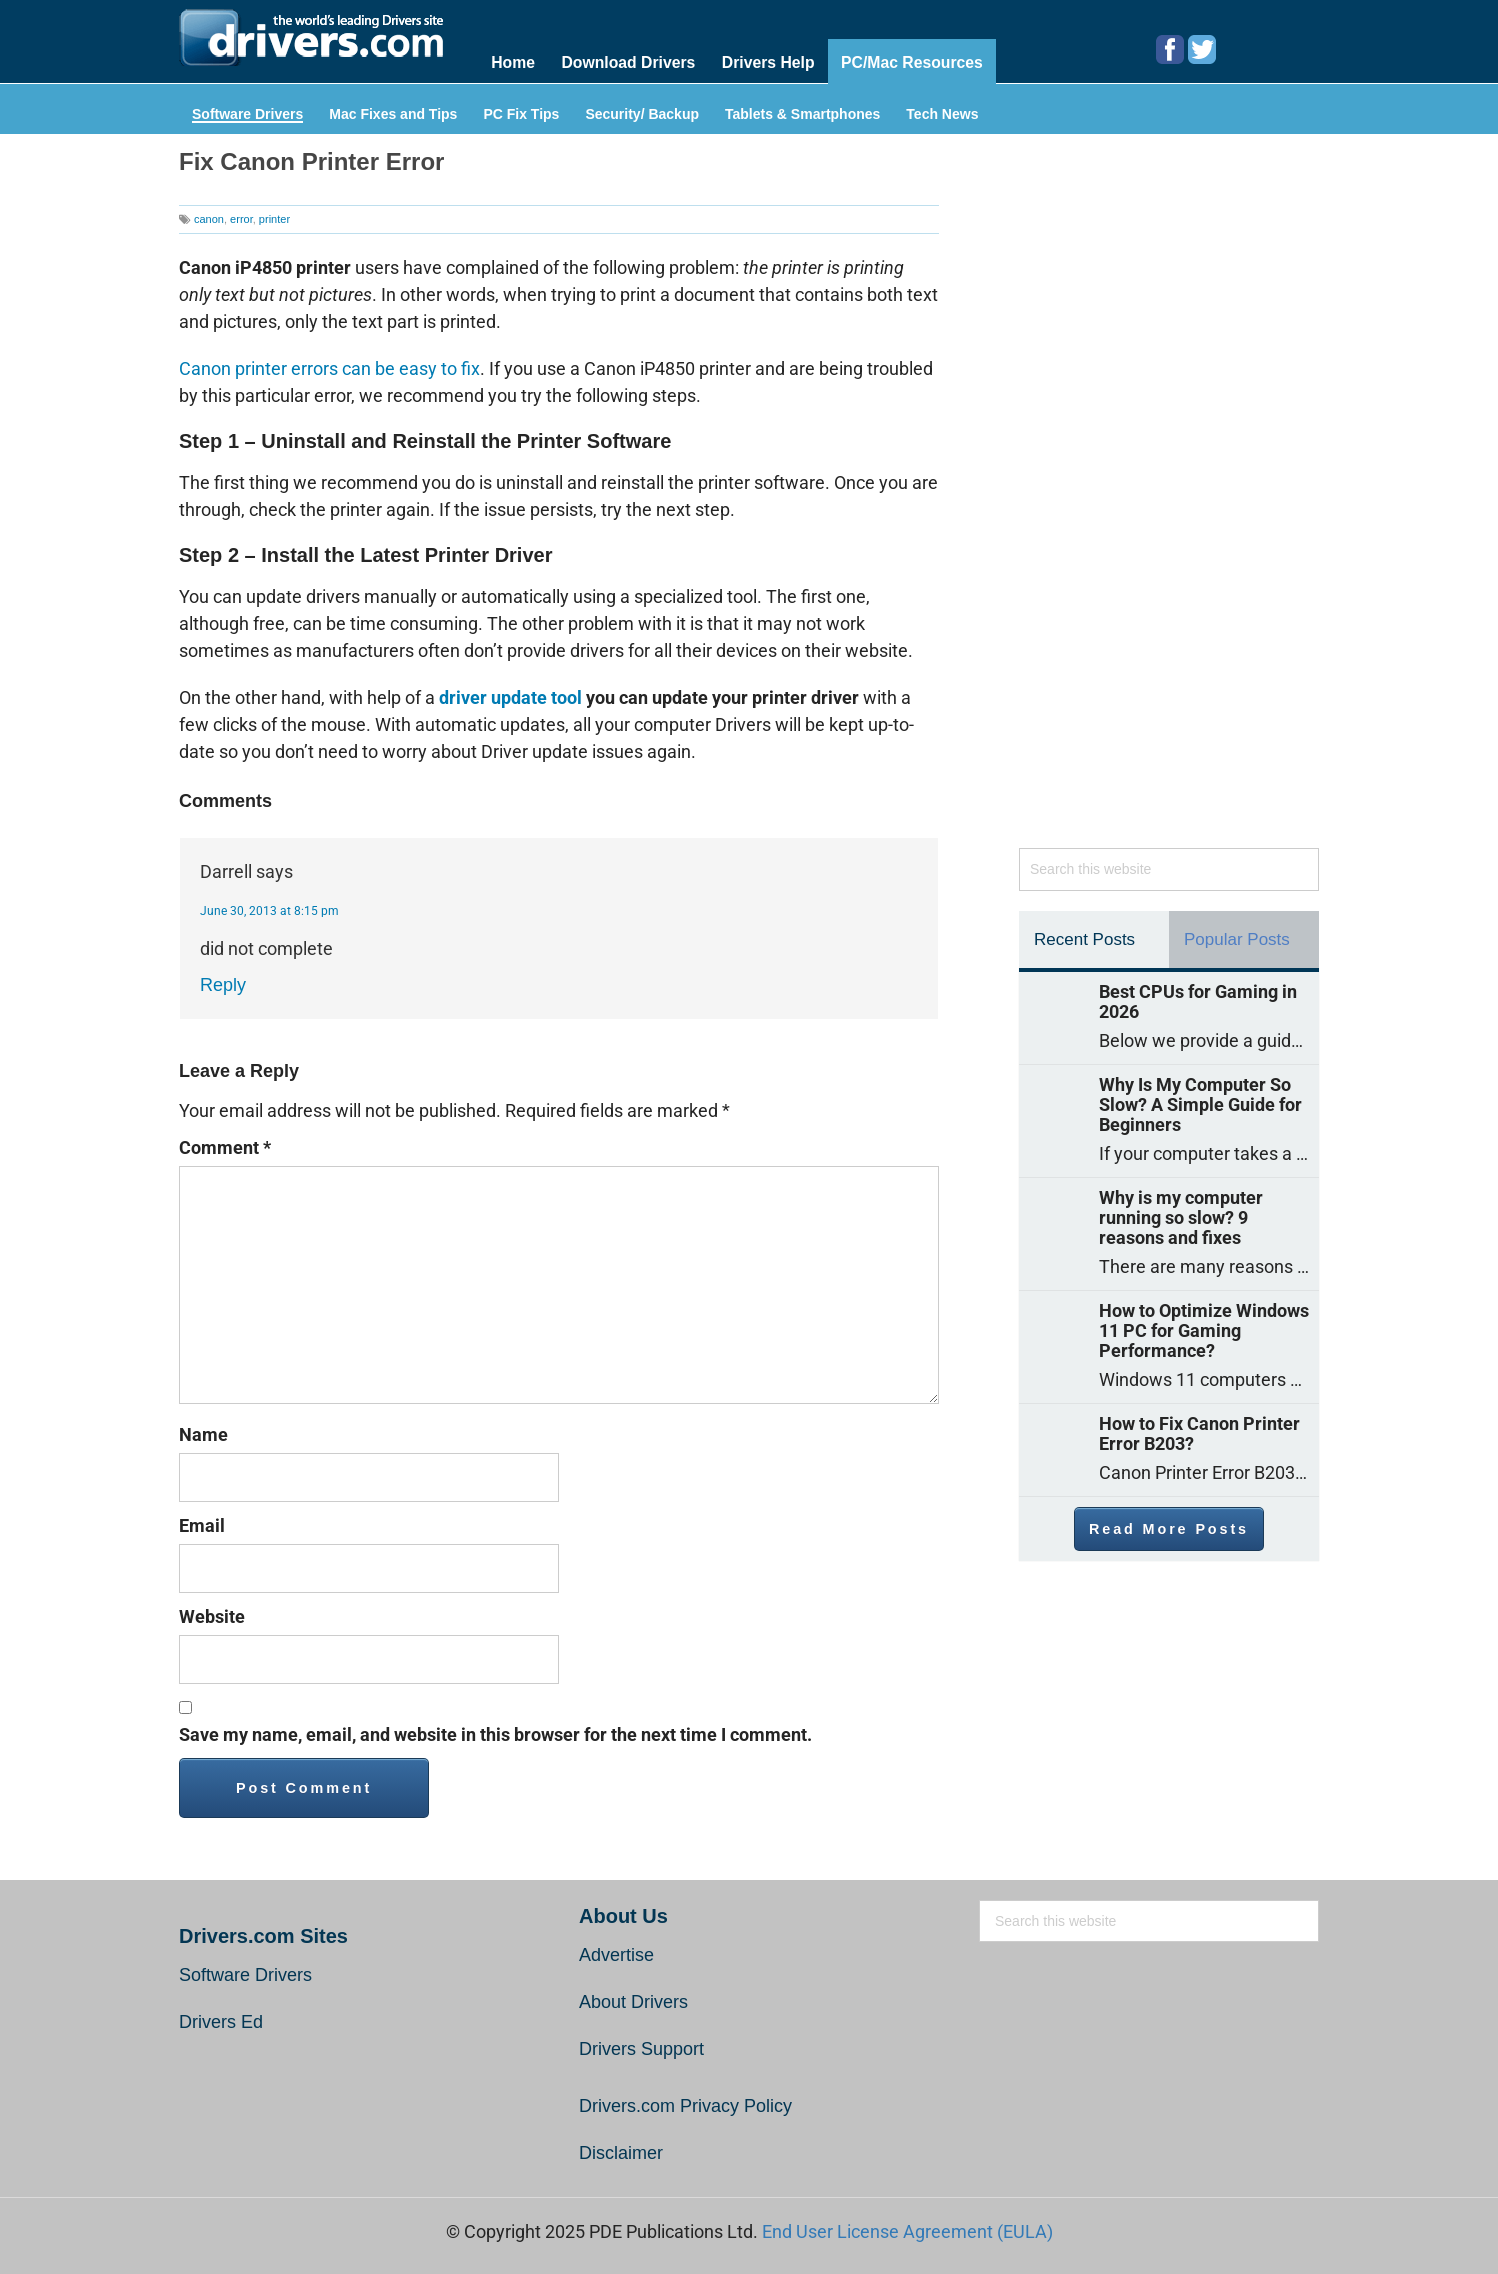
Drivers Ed (221, 2021)
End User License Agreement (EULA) (907, 2230)
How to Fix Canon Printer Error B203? (1199, 1432)
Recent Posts (1084, 937)
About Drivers (633, 2001)
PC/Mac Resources (916, 61)
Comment (225, 1146)
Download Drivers (629, 61)
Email (202, 1524)
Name (203, 1433)
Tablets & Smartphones (802, 112)
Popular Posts (1237, 937)
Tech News (942, 112)
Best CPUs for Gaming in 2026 (1198, 1000)
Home (513, 61)
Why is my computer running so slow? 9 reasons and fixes (1181, 1216)
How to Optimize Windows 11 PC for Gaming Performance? (1204, 1329)
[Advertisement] (1169, 499)
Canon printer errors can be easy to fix (329, 367)
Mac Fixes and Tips (393, 112)
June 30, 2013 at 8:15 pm (269, 910)
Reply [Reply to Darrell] (223, 984)
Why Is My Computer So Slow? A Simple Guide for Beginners (1200, 1103)
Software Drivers (247, 112)
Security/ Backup (642, 112)
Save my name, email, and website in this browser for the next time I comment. (495, 1733)
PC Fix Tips (521, 112)
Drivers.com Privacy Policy (685, 2105)
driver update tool (510, 696)
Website (212, 1615)
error (241, 217)
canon (209, 217)
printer (274, 217)
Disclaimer (621, 2152)
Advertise (616, 1954)
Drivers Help (770, 61)
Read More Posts (1169, 1527)
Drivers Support (641, 2048)
